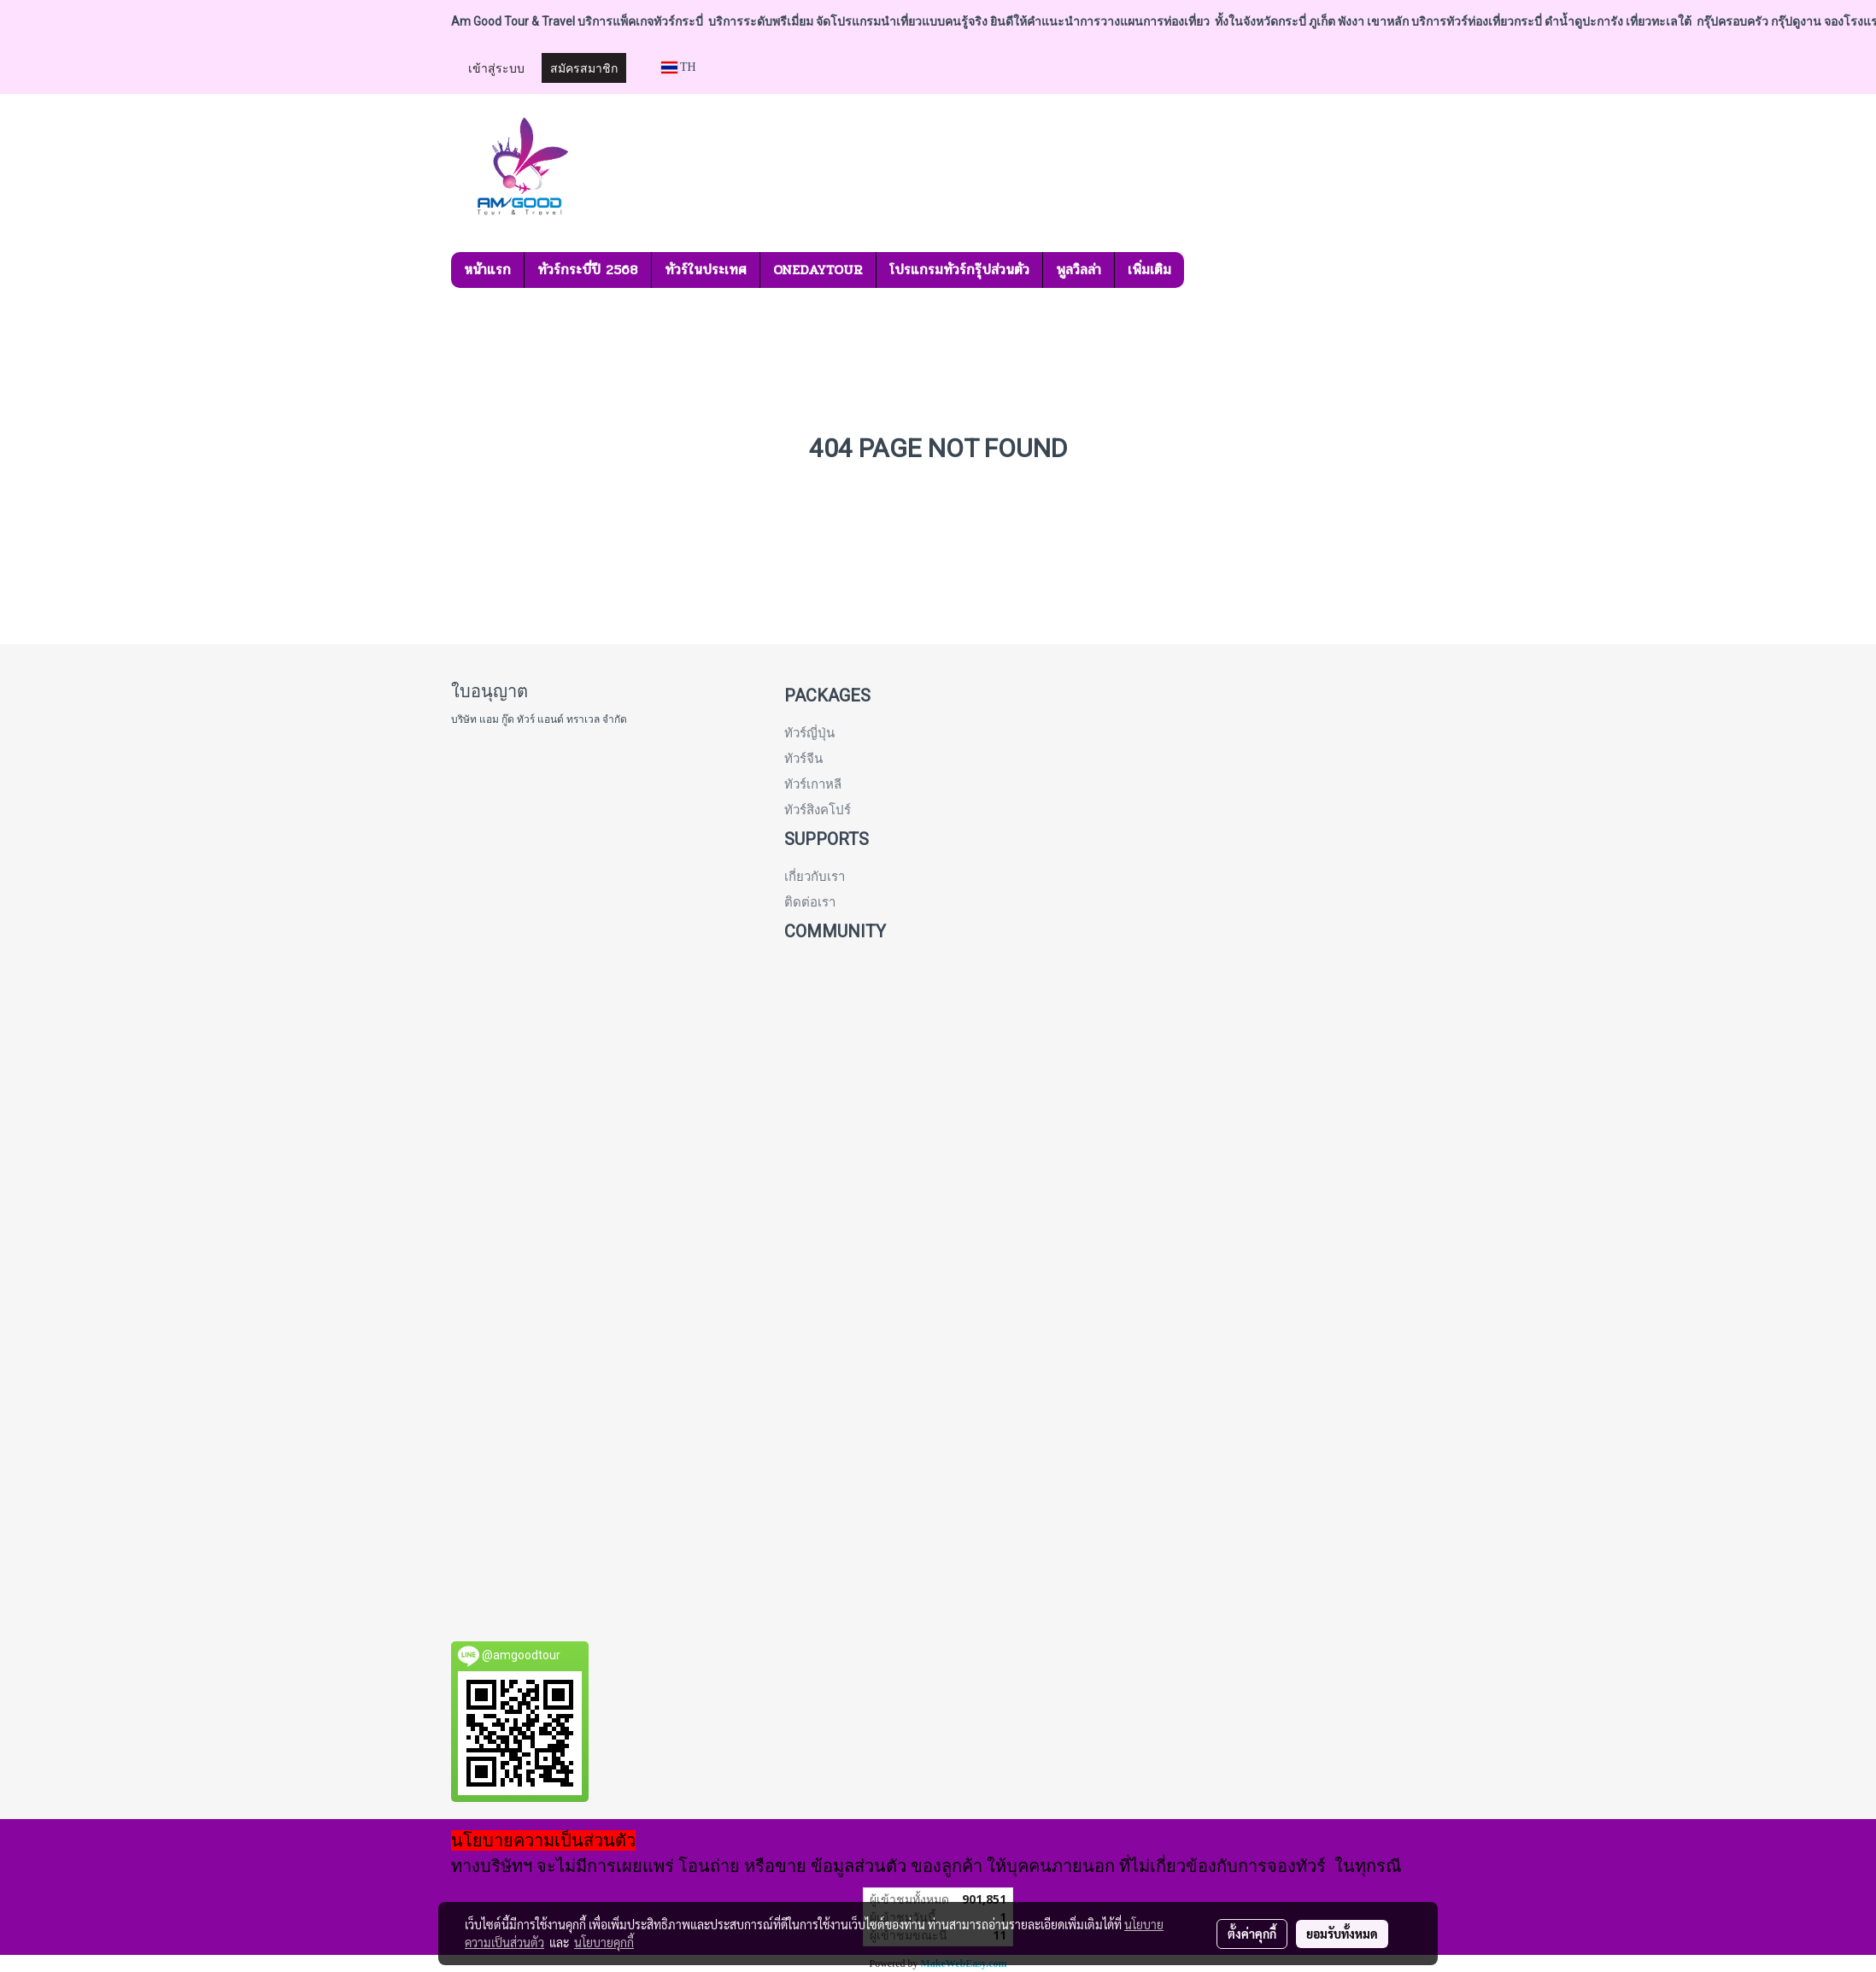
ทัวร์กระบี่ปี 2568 (587, 269)
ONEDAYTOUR (818, 269)
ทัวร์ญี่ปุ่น (809, 733)
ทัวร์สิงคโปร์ (817, 810)
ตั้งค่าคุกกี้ (1252, 1933)
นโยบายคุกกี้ (604, 1942)
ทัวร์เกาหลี (812, 784)
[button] (1199, 270)
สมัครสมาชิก (584, 67)
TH (678, 67)
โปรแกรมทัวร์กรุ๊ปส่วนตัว (959, 269)
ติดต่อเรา (809, 902)
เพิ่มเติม (1149, 269)
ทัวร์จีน (803, 758)
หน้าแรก (487, 269)
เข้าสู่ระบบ (496, 67)
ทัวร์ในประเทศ (706, 269)
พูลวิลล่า (1078, 269)
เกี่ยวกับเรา (814, 876)
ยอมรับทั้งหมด (1342, 1933)
